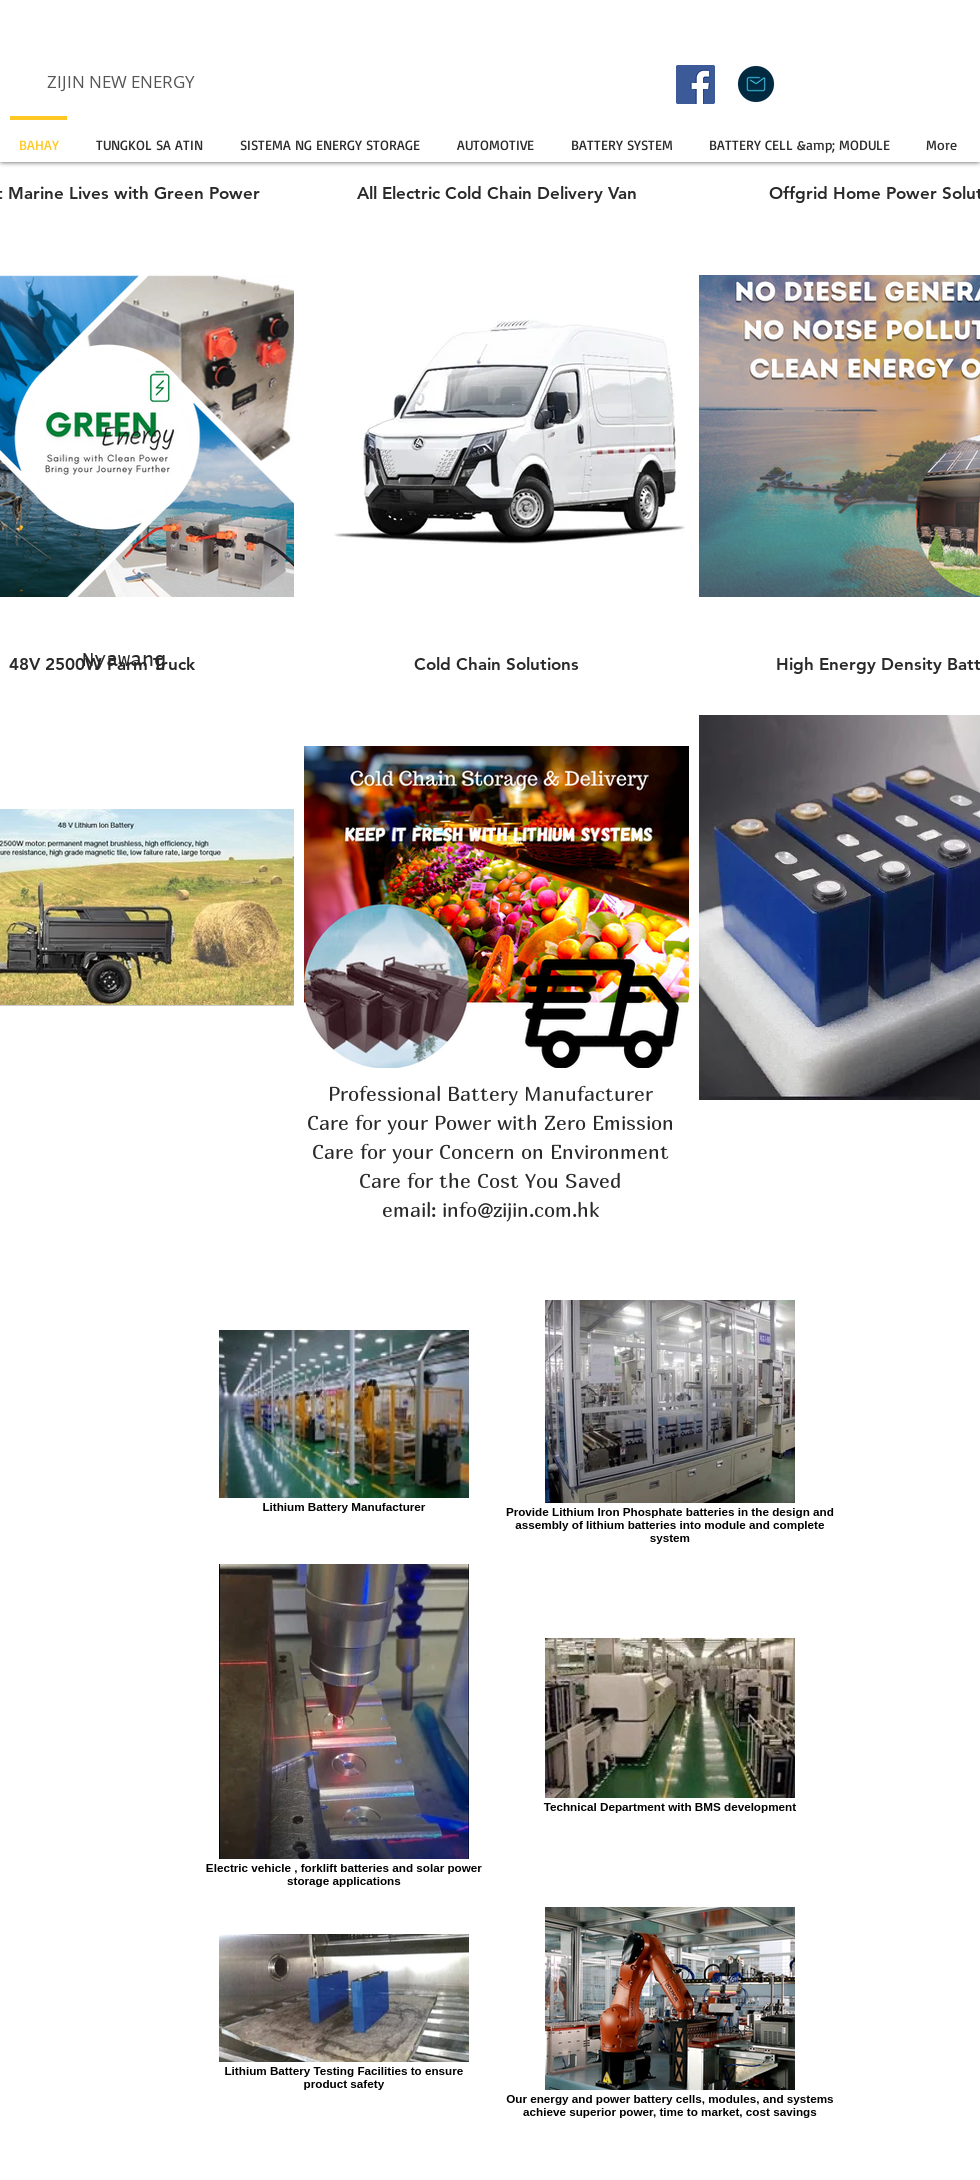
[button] (329, 136)
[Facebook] (695, 84)
